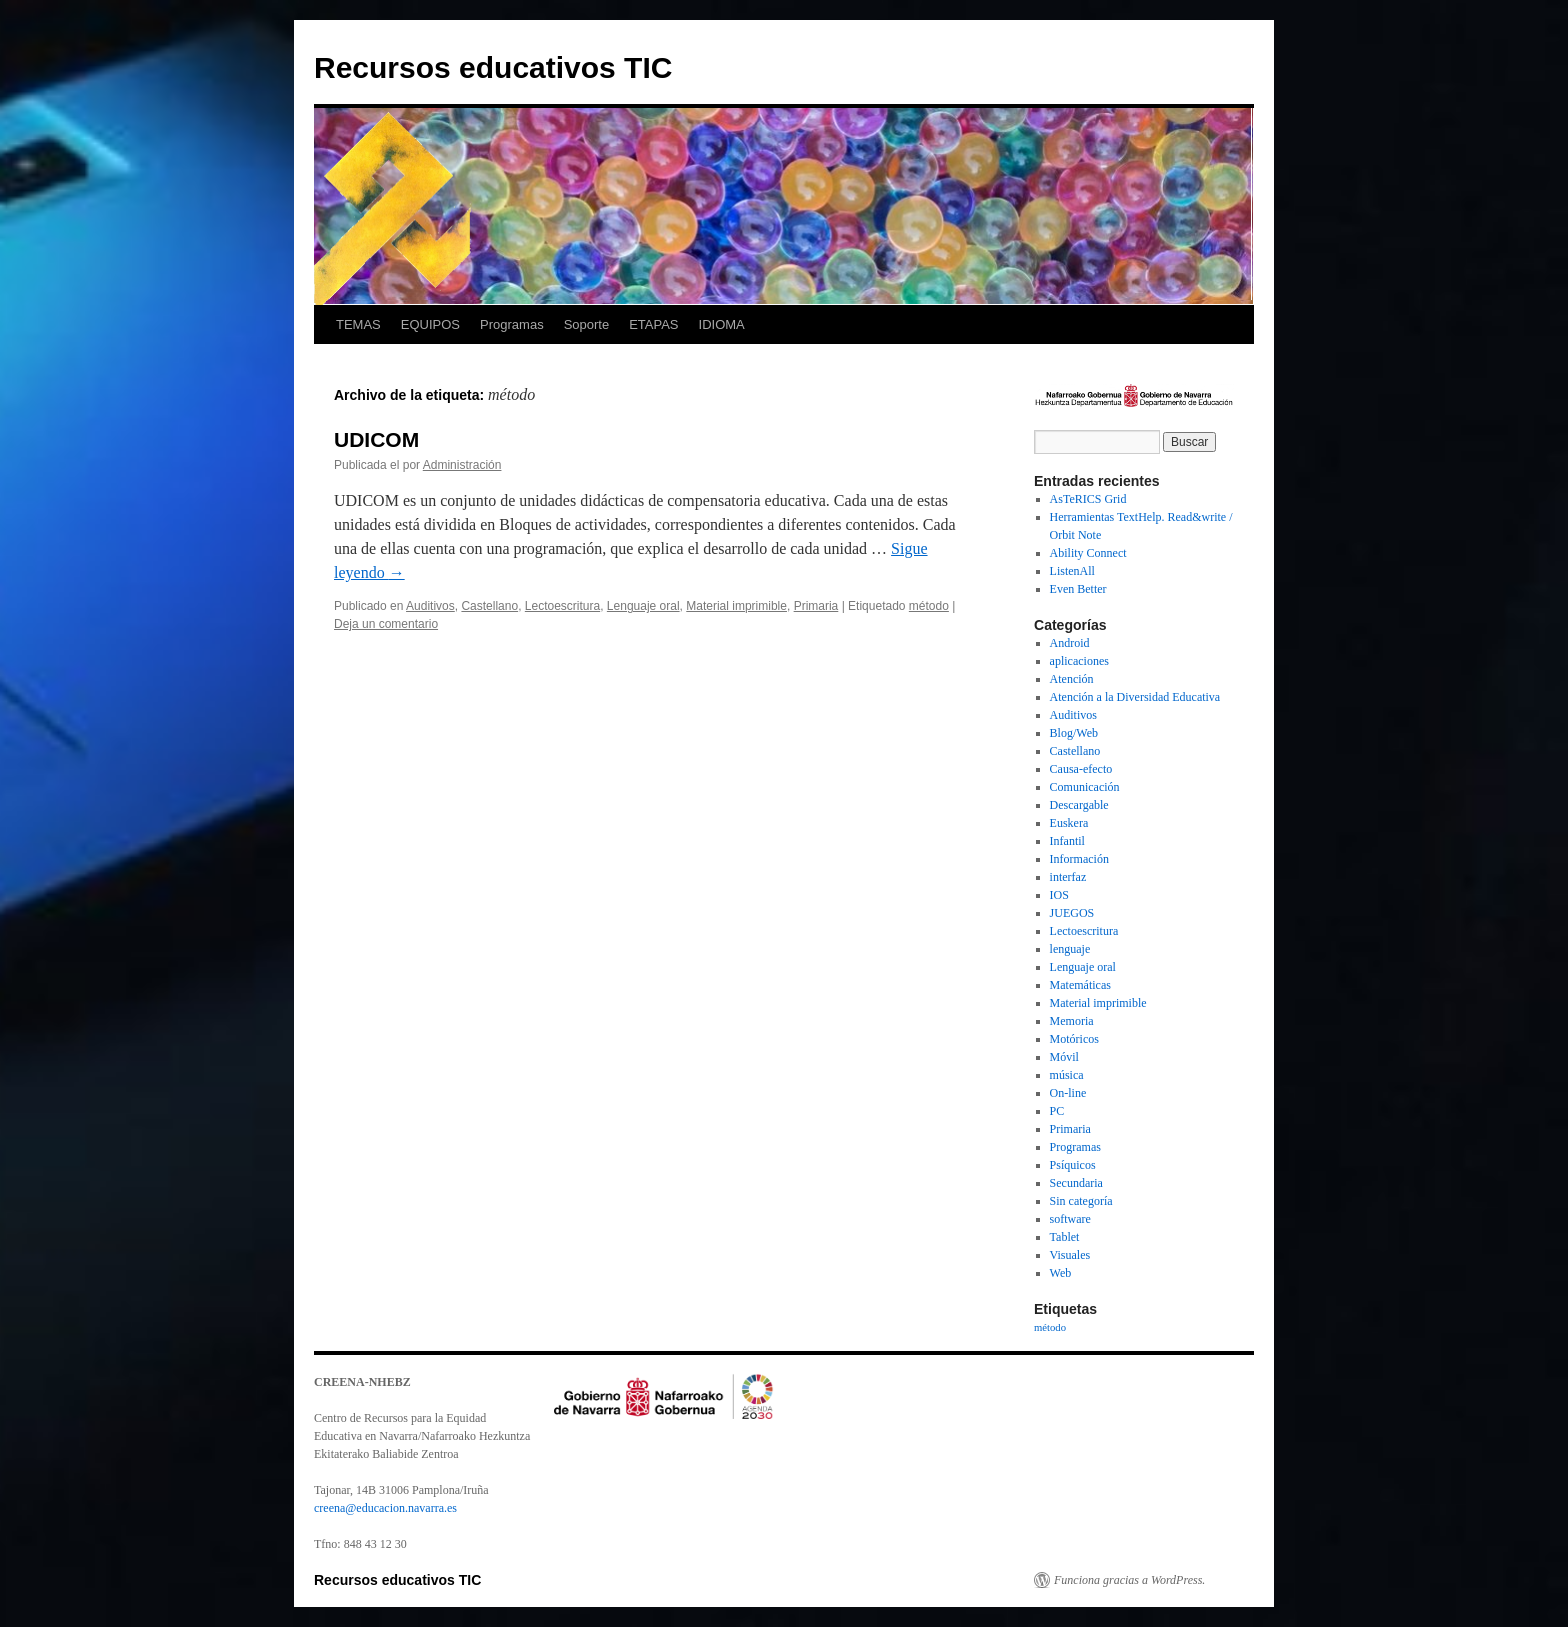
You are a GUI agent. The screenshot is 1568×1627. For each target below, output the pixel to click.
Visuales (1070, 1255)
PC (1057, 1111)
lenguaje (1070, 949)
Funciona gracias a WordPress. (1129, 1580)
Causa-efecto (1081, 769)
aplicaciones (1079, 661)
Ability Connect (1088, 553)
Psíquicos (1073, 1165)
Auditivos (430, 606)
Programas (512, 324)
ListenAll (1072, 571)
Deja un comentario (386, 624)
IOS (1059, 895)
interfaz (1068, 877)
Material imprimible (736, 606)
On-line (1068, 1093)
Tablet (1065, 1237)
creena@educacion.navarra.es (385, 1508)
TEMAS (358, 324)
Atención (1072, 679)
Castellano (489, 606)
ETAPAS (653, 324)
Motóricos (1074, 1039)
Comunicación (1085, 787)
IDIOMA (722, 324)
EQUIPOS (430, 324)
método (929, 606)
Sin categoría (1081, 1201)
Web (1061, 1273)
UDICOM (376, 439)
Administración (462, 465)
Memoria (1072, 1021)
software (1070, 1219)
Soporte (587, 324)
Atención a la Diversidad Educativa (1135, 697)
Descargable (1079, 805)
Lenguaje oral (643, 606)
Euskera (1069, 823)
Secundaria (1076, 1183)
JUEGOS (1072, 913)
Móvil (1064, 1057)
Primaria (816, 606)
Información (1079, 859)
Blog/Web (1074, 733)
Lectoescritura (562, 606)
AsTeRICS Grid (1088, 499)
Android (1070, 643)
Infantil (1067, 841)
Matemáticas (1080, 985)
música (1067, 1075)
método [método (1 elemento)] (1050, 1327)
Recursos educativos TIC (493, 67)
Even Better (1078, 589)
